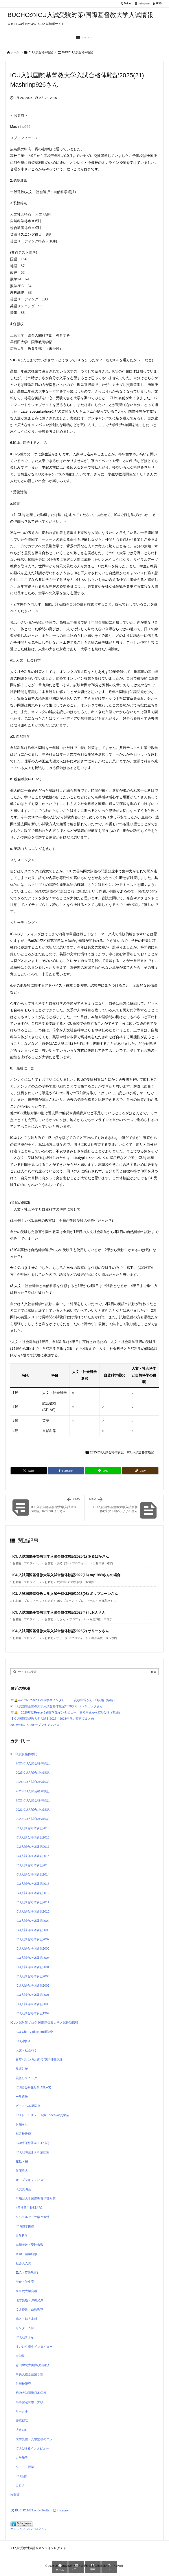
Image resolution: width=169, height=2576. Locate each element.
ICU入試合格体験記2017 (32, 1846)
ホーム (15, 52)
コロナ (20, 2485)
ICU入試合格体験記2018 (32, 1837)
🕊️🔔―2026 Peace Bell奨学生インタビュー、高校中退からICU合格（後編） (63, 1700)
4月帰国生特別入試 (29, 2207)
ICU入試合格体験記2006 (32, 1948)
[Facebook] (66, 1470)
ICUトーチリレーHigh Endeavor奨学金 (42, 2115)
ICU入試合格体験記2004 (32, 1967)
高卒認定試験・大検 (29, 2402)
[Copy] (140, 1470)
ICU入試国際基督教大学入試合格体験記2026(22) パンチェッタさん (56, 1706)
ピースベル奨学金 (28, 2106)
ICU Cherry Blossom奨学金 (34, 2032)
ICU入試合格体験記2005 (32, 1957)
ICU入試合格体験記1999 (32, 2013)
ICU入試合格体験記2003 (32, 1976)
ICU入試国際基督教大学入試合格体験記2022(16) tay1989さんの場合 (66, 1575)
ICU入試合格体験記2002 (32, 1985)
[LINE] (103, 1470)
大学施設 (22, 2457)
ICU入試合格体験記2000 (32, 2004)
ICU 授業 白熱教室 (29, 2309)
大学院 (20, 2356)
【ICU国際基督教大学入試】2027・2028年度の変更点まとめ (52, 1718)
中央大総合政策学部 (29, 2374)
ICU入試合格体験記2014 (32, 1874)
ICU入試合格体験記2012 (32, 1893)
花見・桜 (22, 2161)
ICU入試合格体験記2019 (32, 1828)
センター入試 (25, 2328)
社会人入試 (23, 2263)
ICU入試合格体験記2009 (32, 1920)
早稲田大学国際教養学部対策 (36, 2198)
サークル (22, 2411)
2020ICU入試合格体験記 (32, 1819)
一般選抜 (22, 2096)
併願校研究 (23, 2383)
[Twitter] (29, 1470)
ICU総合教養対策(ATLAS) (33, 2087)
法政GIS (21, 2430)
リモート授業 (25, 2467)
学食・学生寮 (25, 2282)
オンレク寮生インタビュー (34, 2346)
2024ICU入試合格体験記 (32, 1782)
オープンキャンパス (29, 2180)
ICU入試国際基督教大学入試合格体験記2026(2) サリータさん (60, 1631)
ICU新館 (21, 2476)
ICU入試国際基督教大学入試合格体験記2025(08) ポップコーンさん (65, 1594)
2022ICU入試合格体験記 (32, 1800)
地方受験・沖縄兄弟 (29, 2300)
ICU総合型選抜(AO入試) (32, 2143)
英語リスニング (26, 2078)
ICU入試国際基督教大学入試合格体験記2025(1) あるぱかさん (60, 1556)
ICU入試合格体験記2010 (32, 1911)
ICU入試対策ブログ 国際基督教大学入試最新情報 (44, 2022)
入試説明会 (23, 2189)
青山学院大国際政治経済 (33, 2365)
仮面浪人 (22, 2170)
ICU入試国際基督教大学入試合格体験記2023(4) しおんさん (58, 1612)
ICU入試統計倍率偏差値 (32, 2152)
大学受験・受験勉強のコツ (34, 2439)
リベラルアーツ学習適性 (33, 2217)
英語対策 (22, 2069)
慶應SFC (22, 2420)
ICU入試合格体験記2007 (32, 1939)
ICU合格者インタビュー (32, 2448)
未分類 (15, 2494)
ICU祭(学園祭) (25, 2226)
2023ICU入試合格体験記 (32, 1791)
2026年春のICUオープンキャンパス (34, 1725)
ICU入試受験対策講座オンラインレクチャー (39, 2548)
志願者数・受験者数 (29, 2244)
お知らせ (22, 2124)
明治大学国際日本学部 (31, 2393)
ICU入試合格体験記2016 (32, 1856)
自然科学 (22, 2235)
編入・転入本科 (26, 2319)
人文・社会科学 (26, 2050)
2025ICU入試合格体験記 (77, 52)
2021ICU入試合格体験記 (32, 1809)
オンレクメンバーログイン (28, 2529)
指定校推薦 (23, 2133)
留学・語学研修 (26, 2254)
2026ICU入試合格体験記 (32, 1763)
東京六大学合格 (26, 2291)
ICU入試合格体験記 (40, 52)
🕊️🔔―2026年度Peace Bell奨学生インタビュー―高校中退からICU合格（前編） (66, 1712)
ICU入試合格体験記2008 (32, 1930)
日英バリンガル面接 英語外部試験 (39, 2059)
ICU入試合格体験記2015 (32, 1865)
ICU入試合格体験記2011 (32, 1902)
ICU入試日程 (24, 2337)
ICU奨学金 (23, 2041)
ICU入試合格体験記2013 (32, 1883)
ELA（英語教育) (27, 2272)
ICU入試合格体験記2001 (32, 1995)
